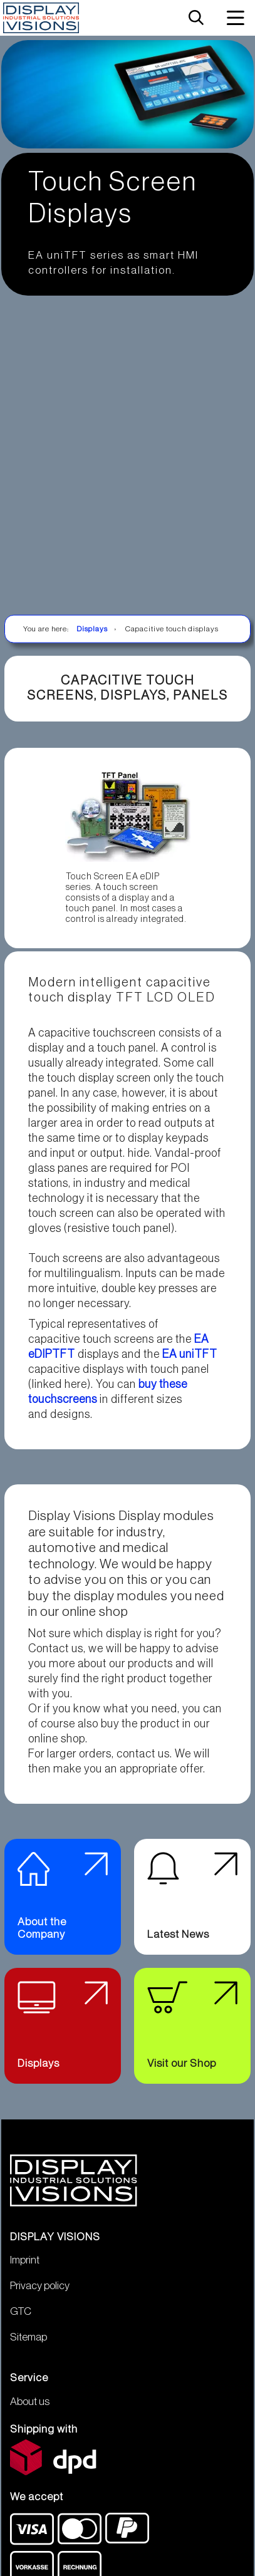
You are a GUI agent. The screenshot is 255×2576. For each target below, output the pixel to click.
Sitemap (28, 2347)
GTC (20, 2322)
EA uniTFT (189, 1354)
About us (29, 2412)
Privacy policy (40, 2296)
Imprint (24, 2270)
